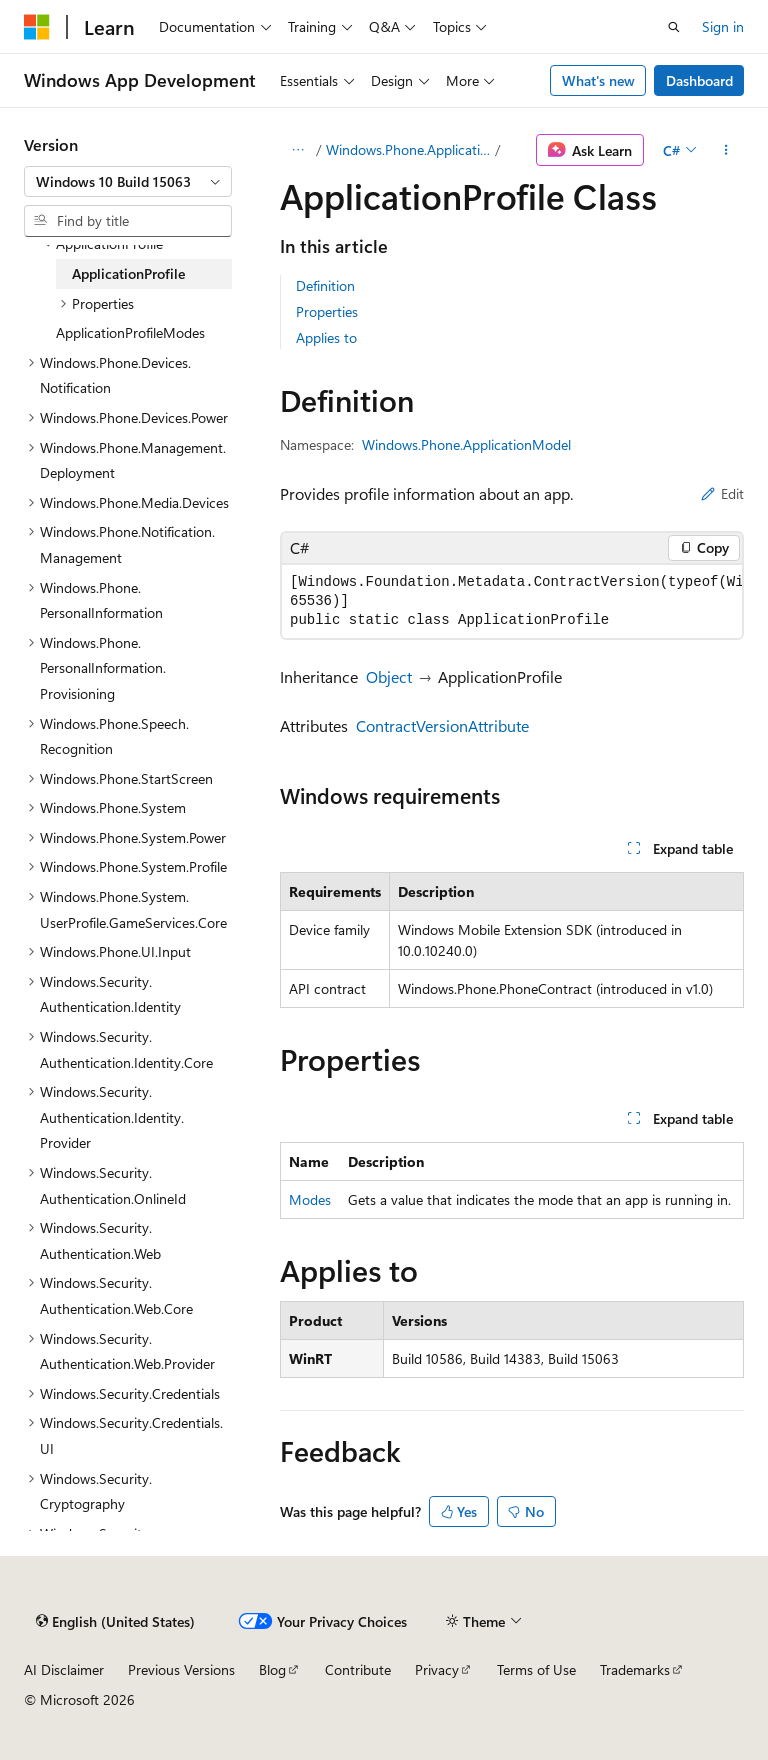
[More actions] (726, 150)
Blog (272, 1669)
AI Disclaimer (64, 1669)
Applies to (326, 337)
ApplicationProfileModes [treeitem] (130, 332)
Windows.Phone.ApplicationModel (409, 149)
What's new (598, 80)
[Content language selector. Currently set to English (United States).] (115, 1621)
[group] (512, 601)
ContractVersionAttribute (442, 725)
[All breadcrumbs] (297, 150)
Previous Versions (181, 1669)
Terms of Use (536, 1669)
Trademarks (635, 1669)
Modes (310, 1199)
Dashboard (699, 80)
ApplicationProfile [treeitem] (128, 273)
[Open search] (674, 27)
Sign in (723, 26)
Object (389, 676)
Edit (722, 493)
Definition (325, 285)
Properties (327, 311)
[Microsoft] (37, 27)
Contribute (358, 1669)
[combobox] (128, 182)
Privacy (437, 1669)
